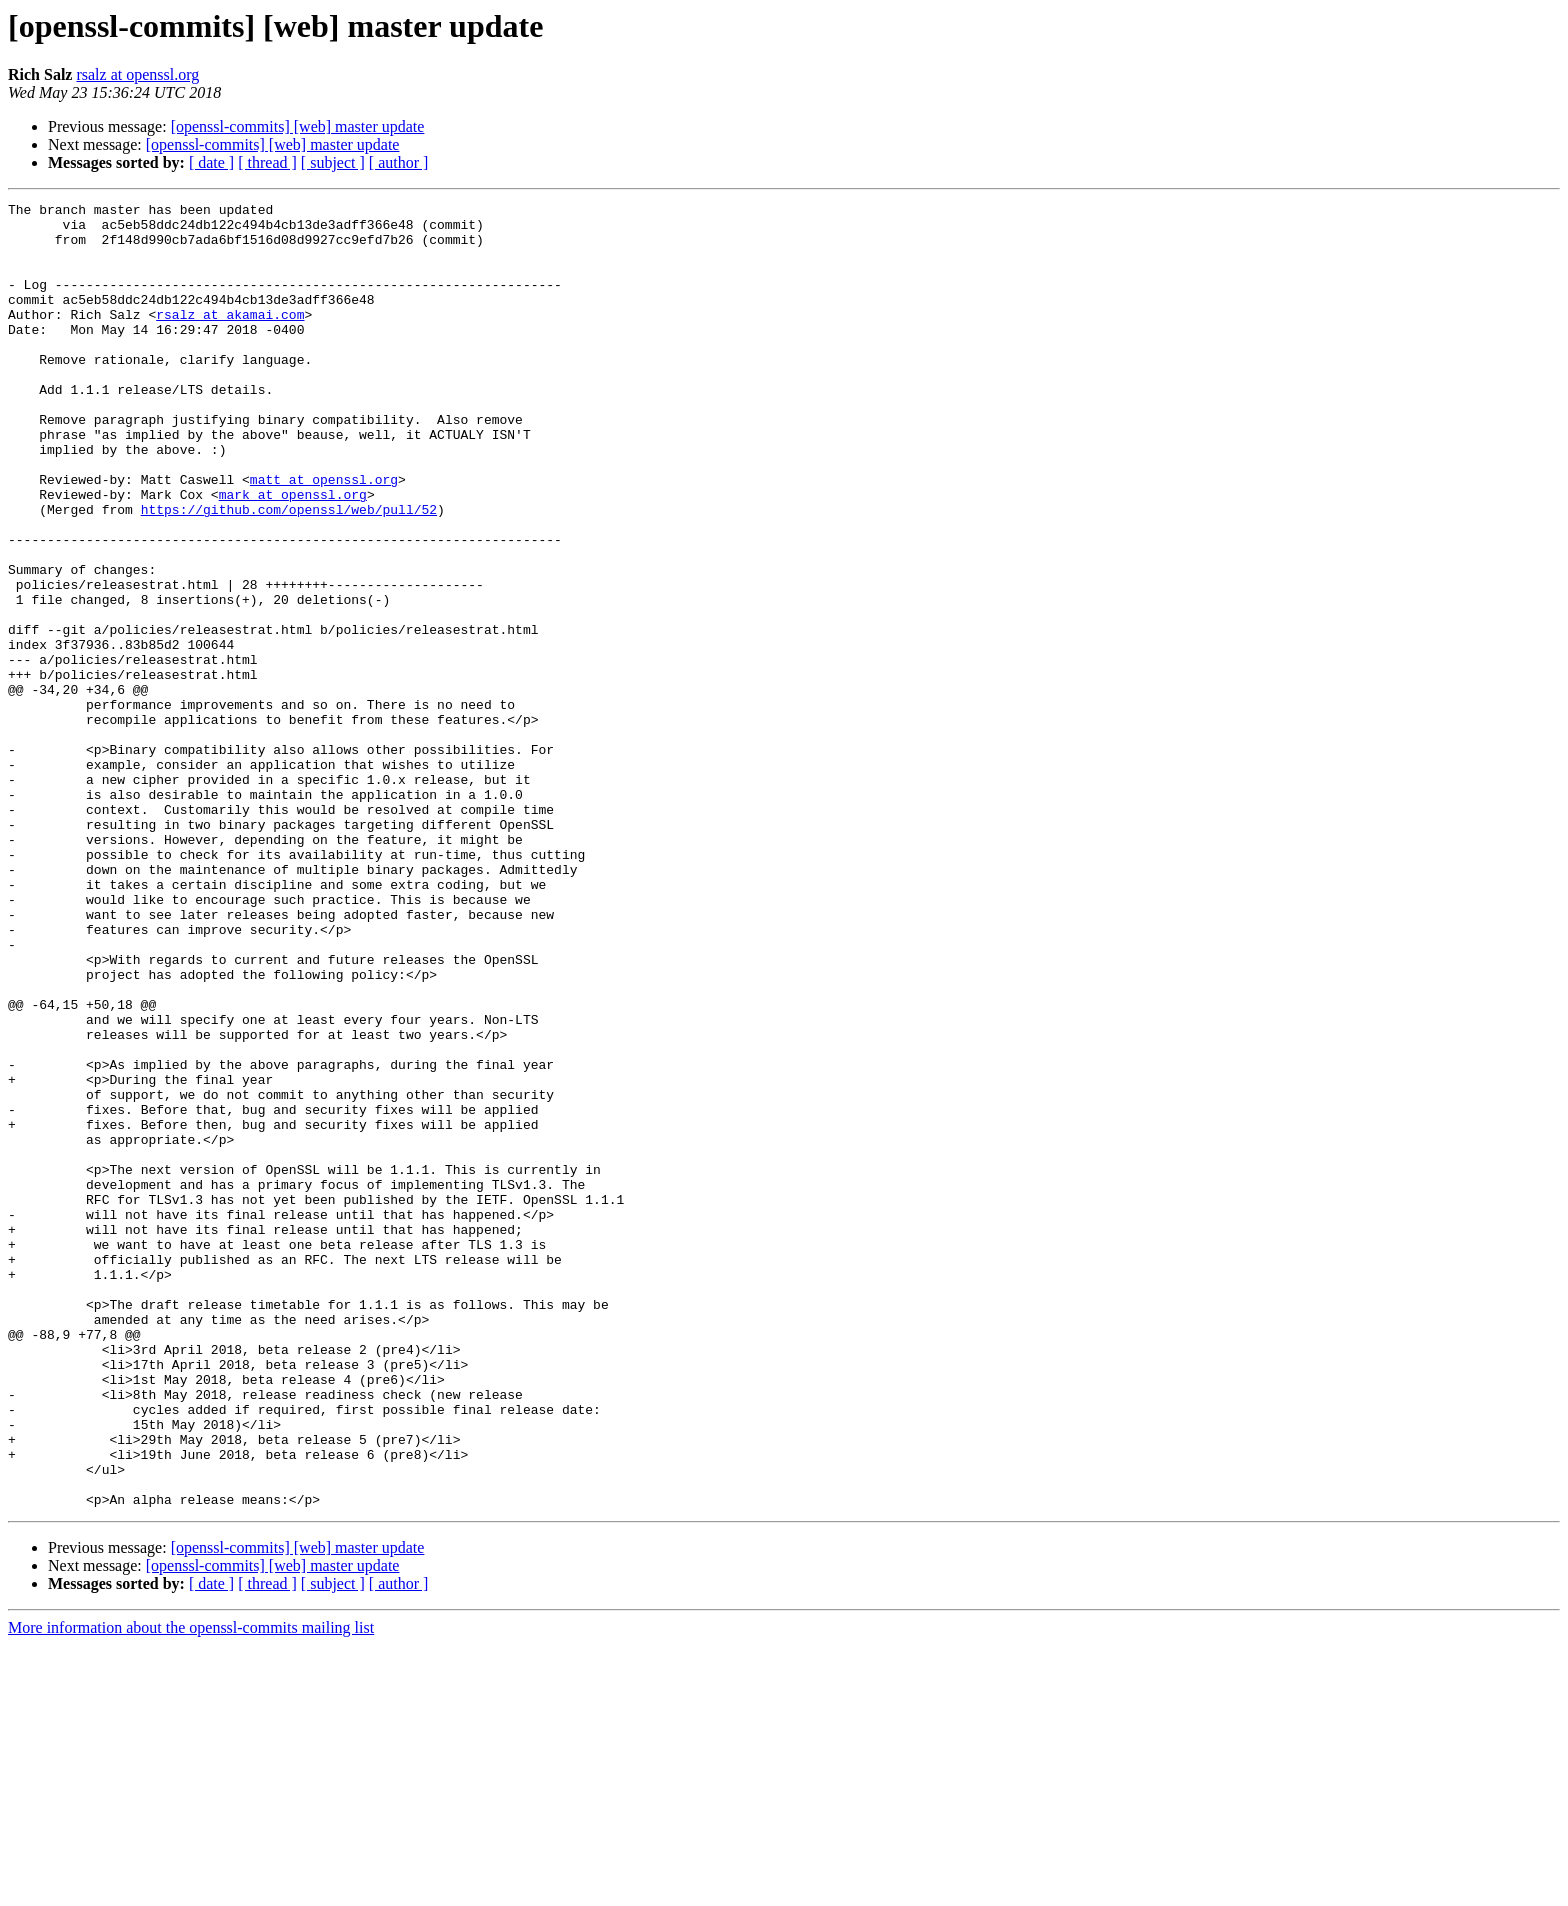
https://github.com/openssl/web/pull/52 (289, 572)
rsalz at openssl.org (137, 74)
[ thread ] (267, 162)
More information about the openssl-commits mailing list (191, 1888)
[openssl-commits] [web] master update (298, 126)
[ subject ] (333, 162)
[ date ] (211, 162)
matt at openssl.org (324, 536)
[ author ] (399, 162)
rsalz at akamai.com (230, 338)
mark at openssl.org (293, 554)
